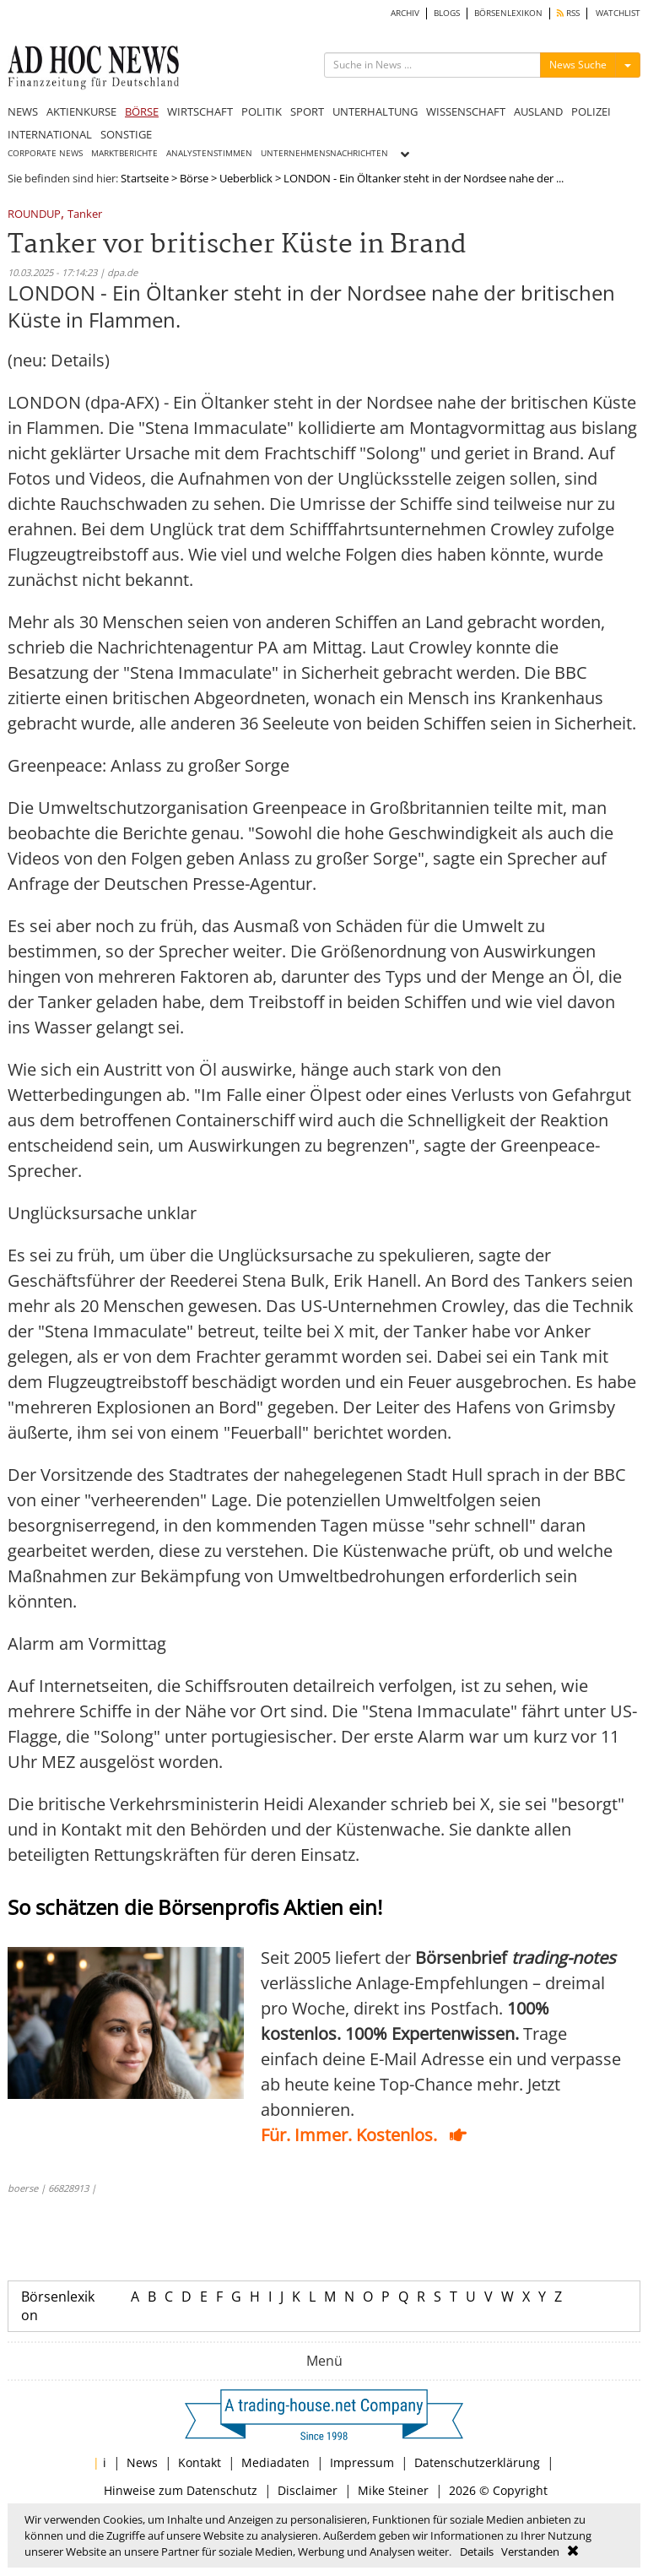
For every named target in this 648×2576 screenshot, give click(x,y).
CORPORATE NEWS (45, 153)
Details (477, 2551)
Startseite (145, 178)
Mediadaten (275, 2462)
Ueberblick (246, 178)
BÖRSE (142, 111)
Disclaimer (308, 2490)
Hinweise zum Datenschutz (180, 2490)
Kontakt (199, 2462)
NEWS (23, 111)
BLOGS (447, 13)
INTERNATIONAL (50, 134)
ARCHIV (405, 13)
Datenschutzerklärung (477, 2462)
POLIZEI (591, 111)
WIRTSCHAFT (200, 111)
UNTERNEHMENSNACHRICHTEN (324, 153)
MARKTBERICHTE (124, 153)
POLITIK (261, 111)
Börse (194, 178)
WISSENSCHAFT (465, 111)
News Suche (578, 64)
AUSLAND (538, 111)
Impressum (362, 2462)
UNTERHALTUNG (375, 111)
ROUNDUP (34, 215)
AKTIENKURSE (81, 111)
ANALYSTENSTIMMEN (209, 153)
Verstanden (530, 2551)
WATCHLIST (618, 13)
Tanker (85, 215)
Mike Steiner (393, 2490)
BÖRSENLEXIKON (508, 13)
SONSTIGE (126, 134)
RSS (568, 13)
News (142, 2462)
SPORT (307, 111)
